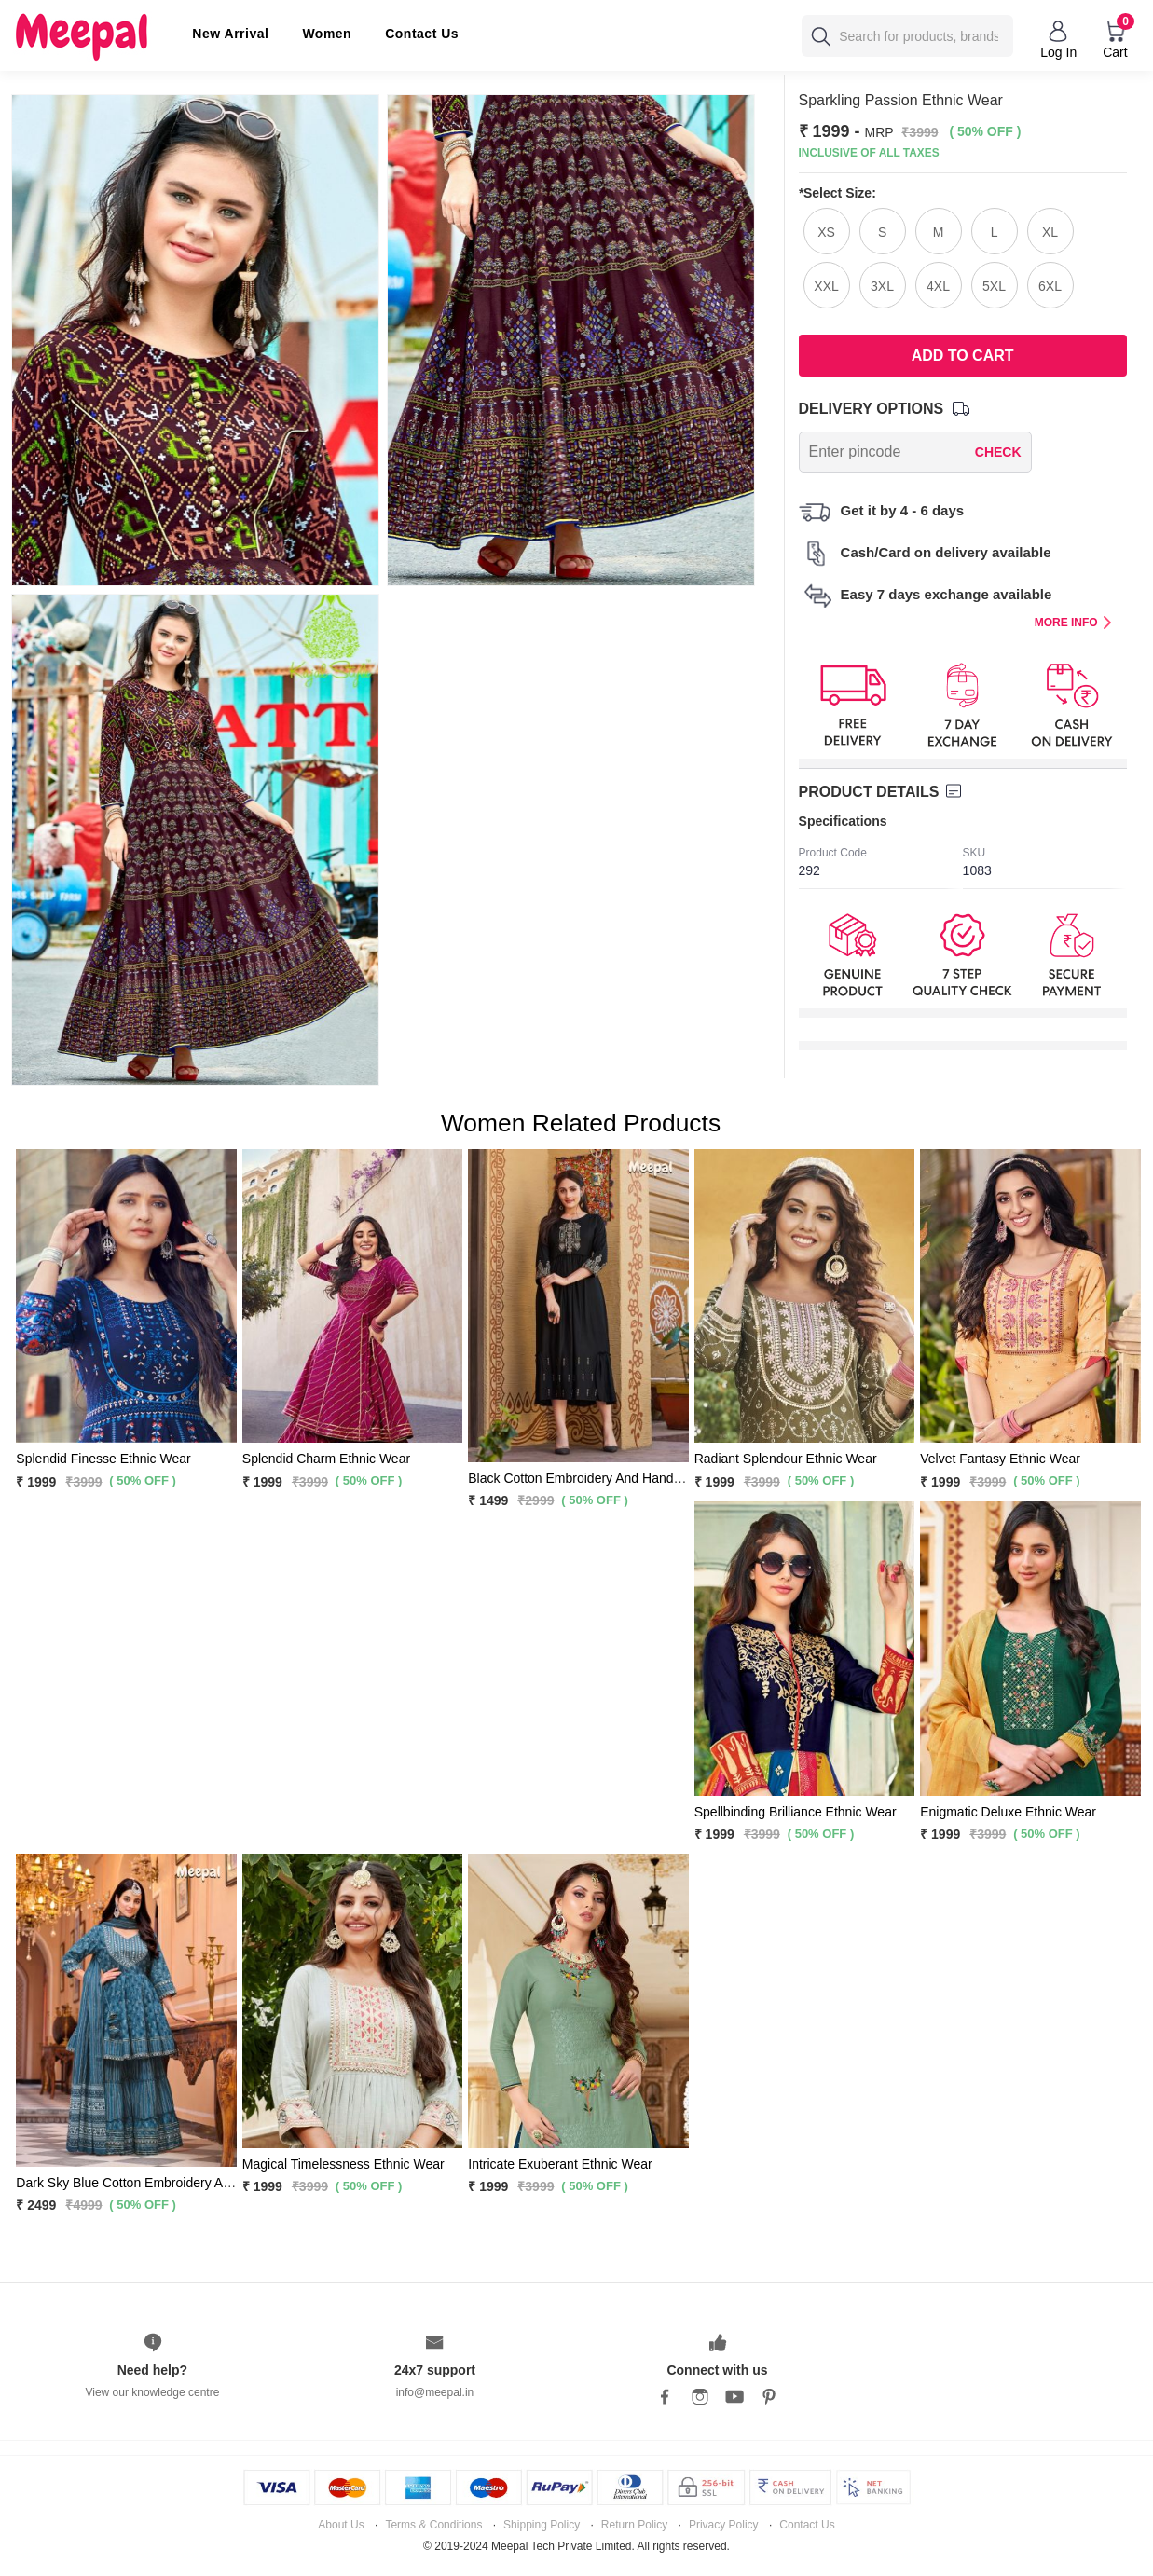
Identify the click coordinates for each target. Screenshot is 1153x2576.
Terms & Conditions (433, 2524)
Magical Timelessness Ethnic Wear (343, 2164)
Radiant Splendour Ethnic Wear (785, 1458)
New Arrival (230, 33)
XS (826, 232)
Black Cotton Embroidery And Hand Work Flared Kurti (623, 1478)
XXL (826, 286)
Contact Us (422, 33)
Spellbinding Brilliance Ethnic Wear (795, 1811)
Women (326, 33)
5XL (994, 286)
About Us (341, 2524)
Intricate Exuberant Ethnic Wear (560, 2164)
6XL (1050, 286)
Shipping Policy (541, 2524)
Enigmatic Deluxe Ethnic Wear (1008, 1811)
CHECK (998, 452)
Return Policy (634, 2524)
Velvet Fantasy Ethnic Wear (1000, 1458)
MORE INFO (1073, 623)
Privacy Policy (724, 2524)
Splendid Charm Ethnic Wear (326, 1458)
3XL (882, 286)
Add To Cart (963, 355)
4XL (938, 286)
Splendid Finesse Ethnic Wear (103, 1458)
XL (1050, 232)
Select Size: (837, 192)
